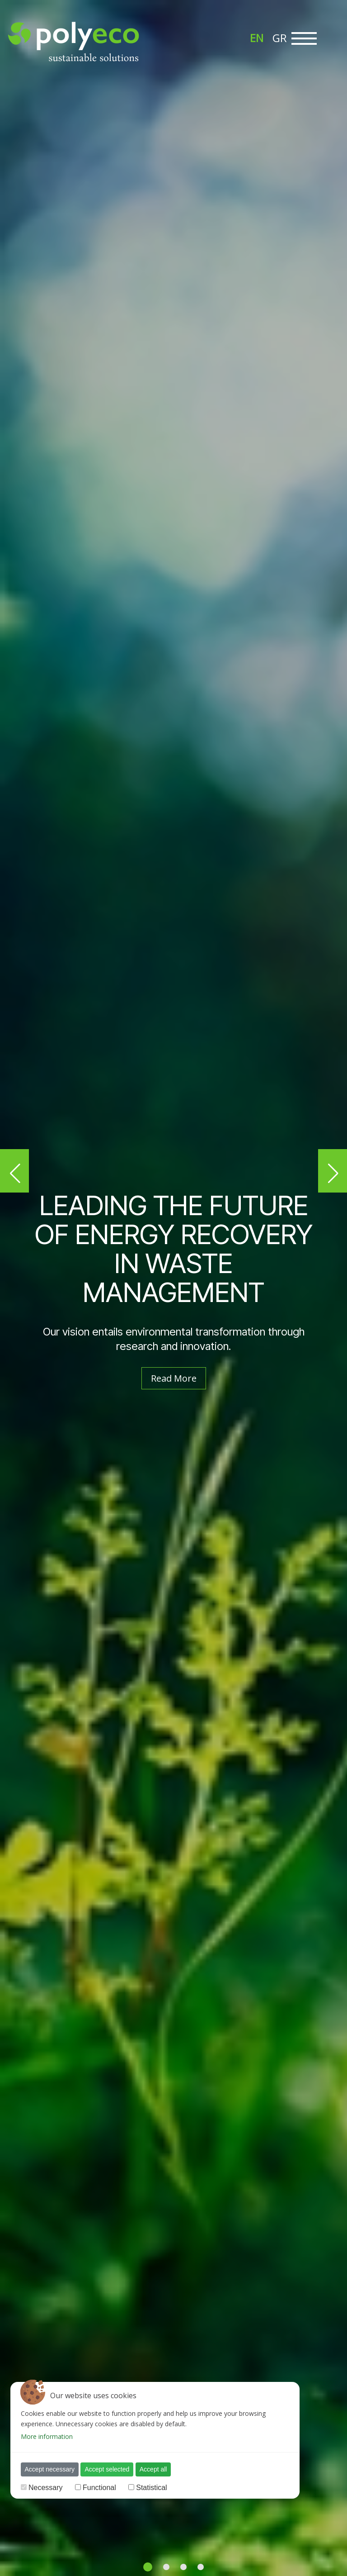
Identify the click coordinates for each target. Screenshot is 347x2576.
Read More (174, 1378)
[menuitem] (256, 37)
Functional (99, 2487)
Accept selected (106, 2469)
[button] (14, 1171)
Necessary (45, 2487)
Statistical (151, 2487)
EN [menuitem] (256, 37)
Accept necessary (50, 2469)
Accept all (153, 2469)
